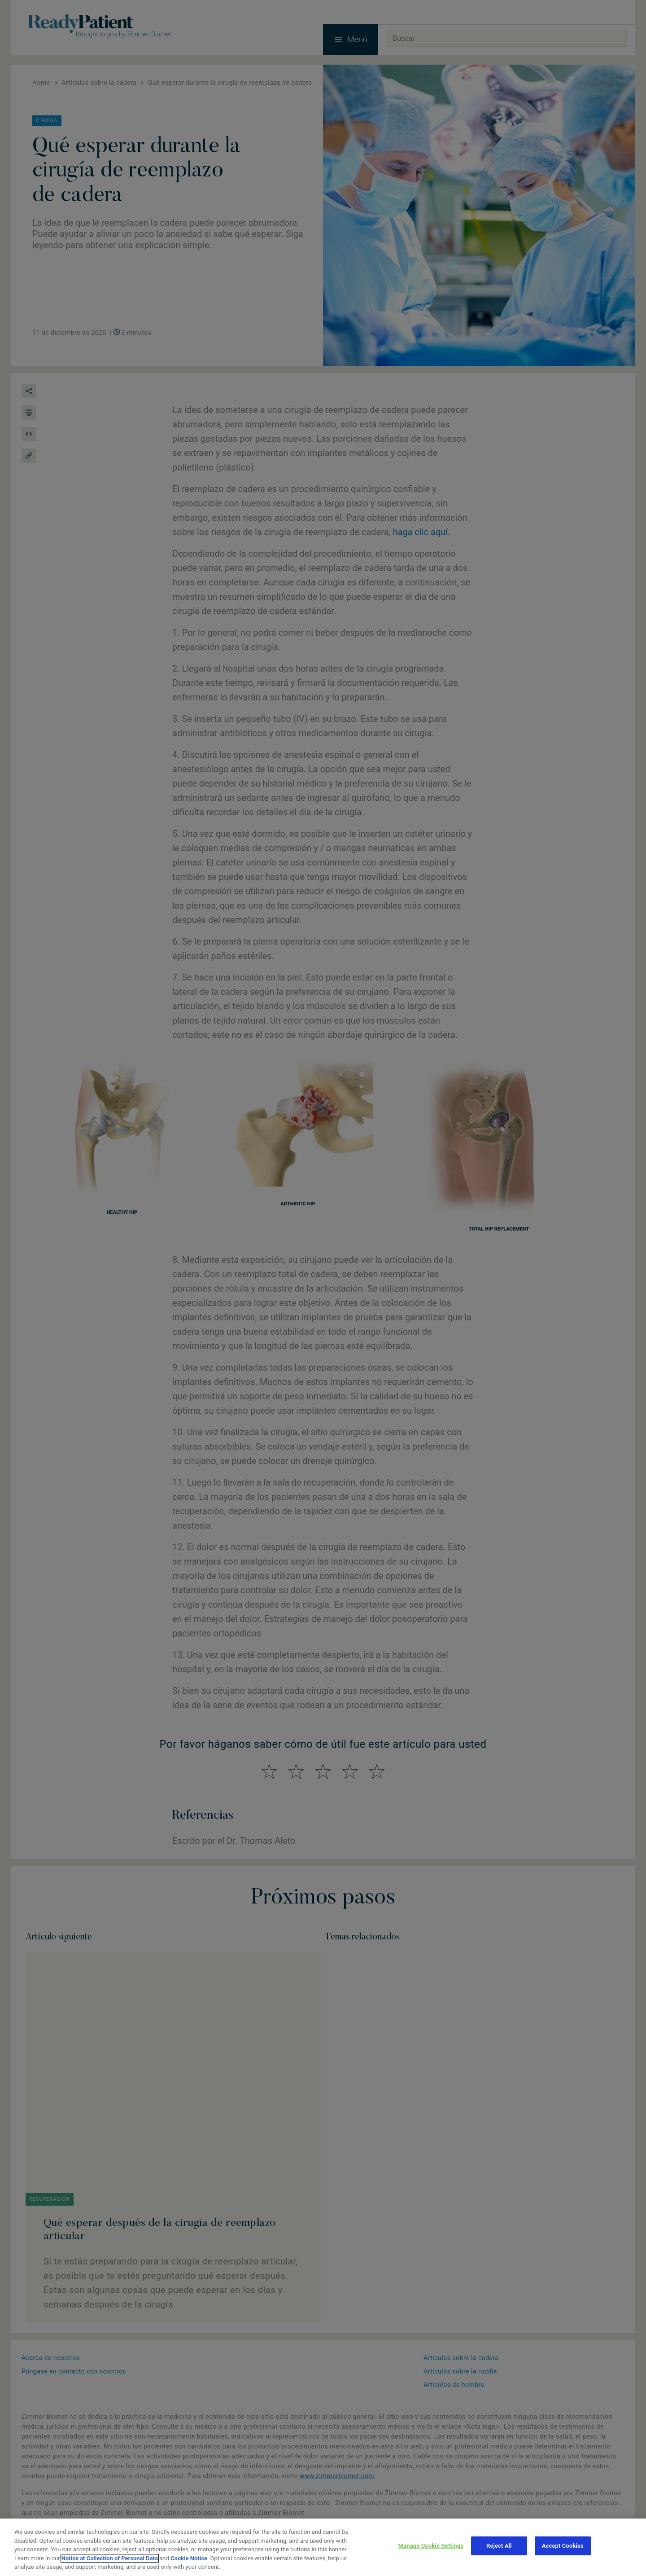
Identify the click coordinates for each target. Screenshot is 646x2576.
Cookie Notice (188, 2558)
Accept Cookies (563, 2545)
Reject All (499, 2545)
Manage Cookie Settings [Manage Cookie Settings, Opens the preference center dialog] (430, 2545)
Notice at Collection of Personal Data (109, 2558)
